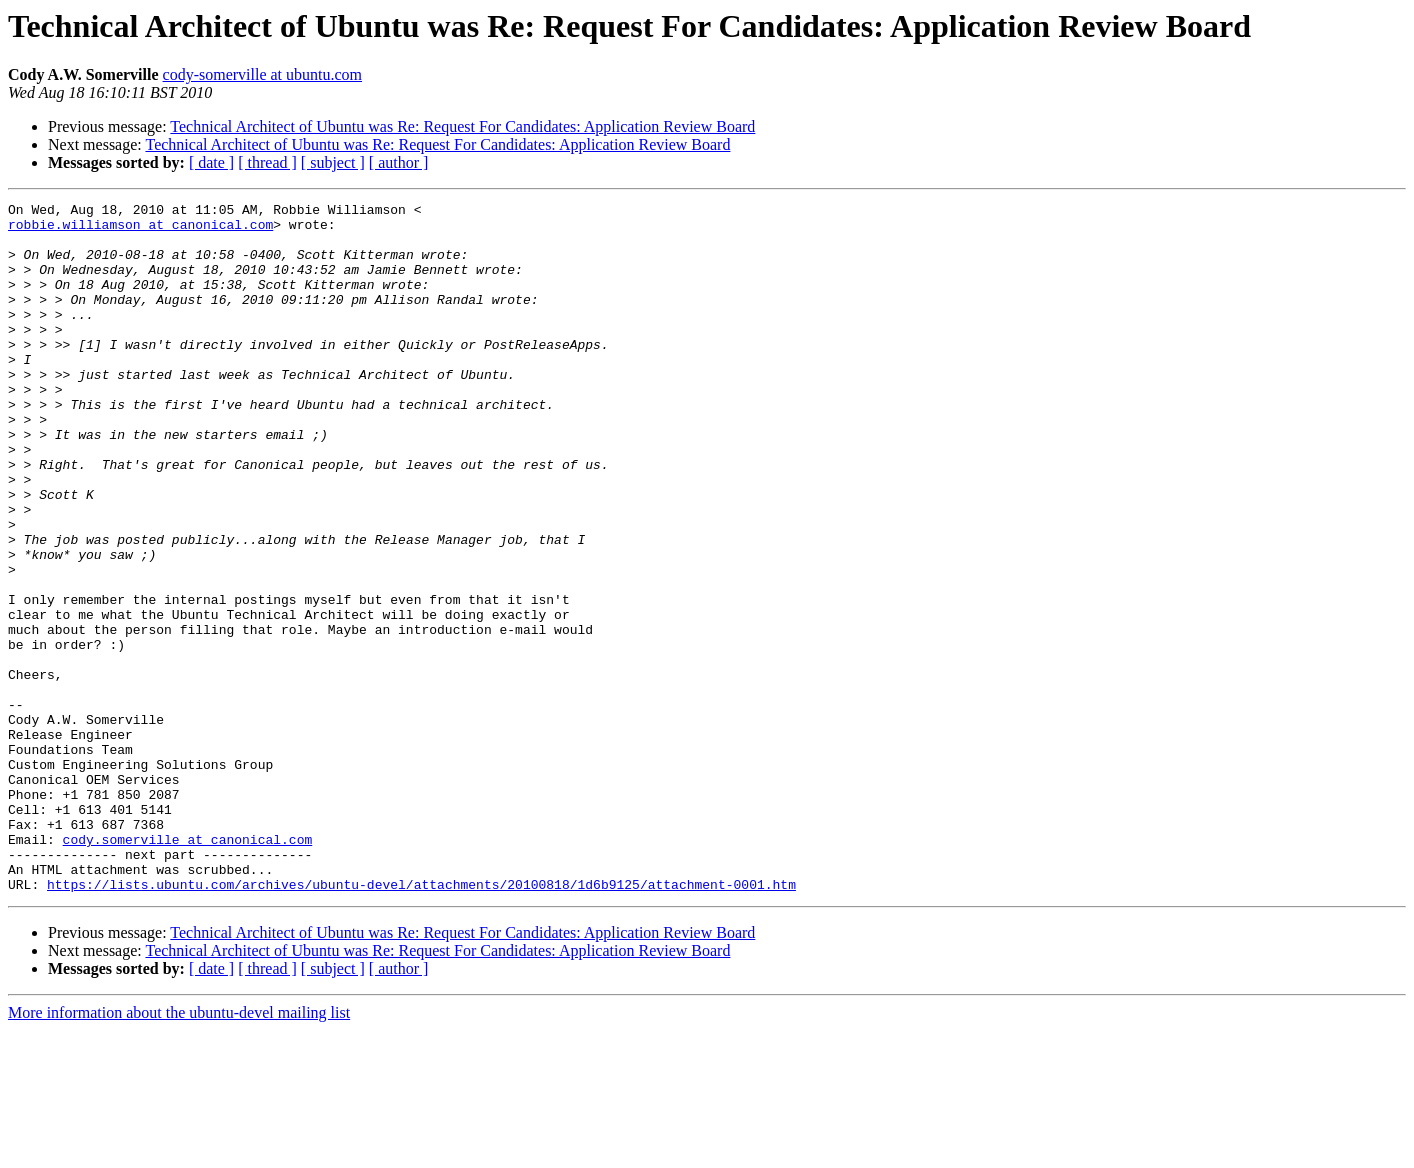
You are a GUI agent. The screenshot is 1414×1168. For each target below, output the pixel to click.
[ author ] (399, 162)
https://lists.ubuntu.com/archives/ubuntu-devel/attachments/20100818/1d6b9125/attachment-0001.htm (421, 1022)
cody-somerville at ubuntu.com (263, 74)
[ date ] (211, 162)
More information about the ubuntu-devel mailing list (179, 1150)
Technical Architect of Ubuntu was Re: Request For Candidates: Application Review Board (462, 126)
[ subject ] (333, 162)
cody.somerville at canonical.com (188, 968)
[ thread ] (267, 162)
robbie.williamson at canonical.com (140, 230)
